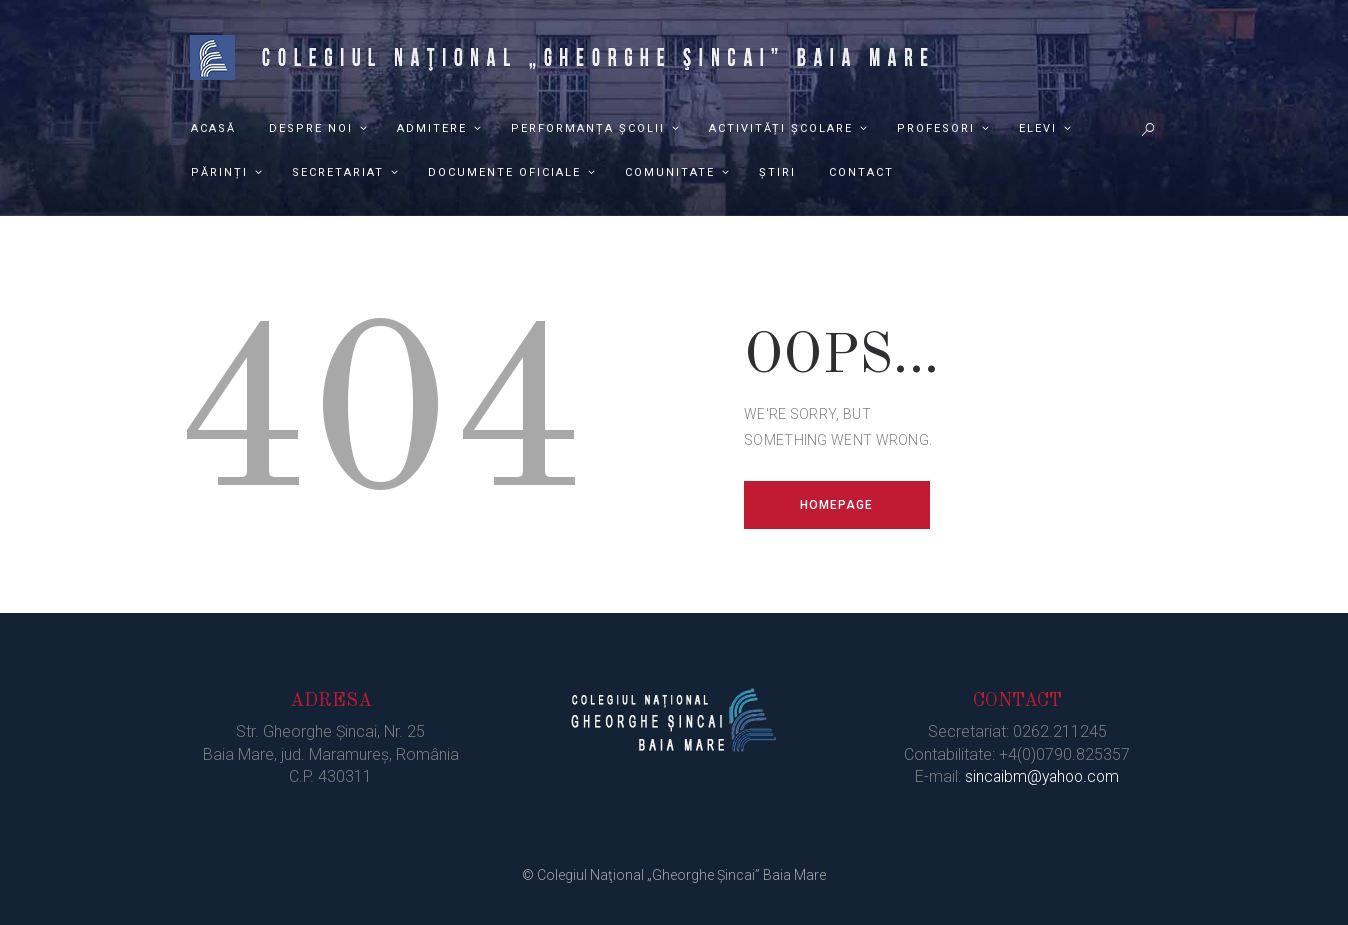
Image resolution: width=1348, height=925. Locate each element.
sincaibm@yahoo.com (1042, 777)
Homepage (840, 505)
